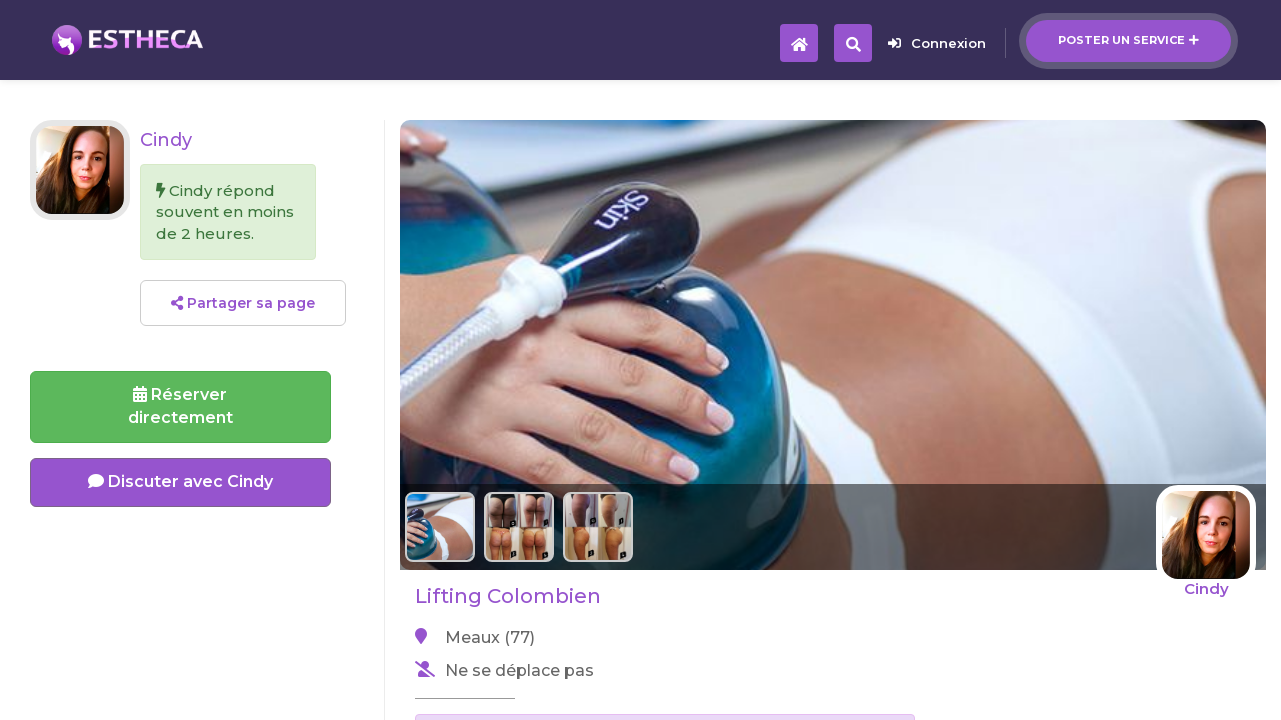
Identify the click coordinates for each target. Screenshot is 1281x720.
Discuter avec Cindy (180, 481)
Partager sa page (243, 303)
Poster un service (1128, 40)
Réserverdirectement (180, 406)
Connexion (937, 43)
